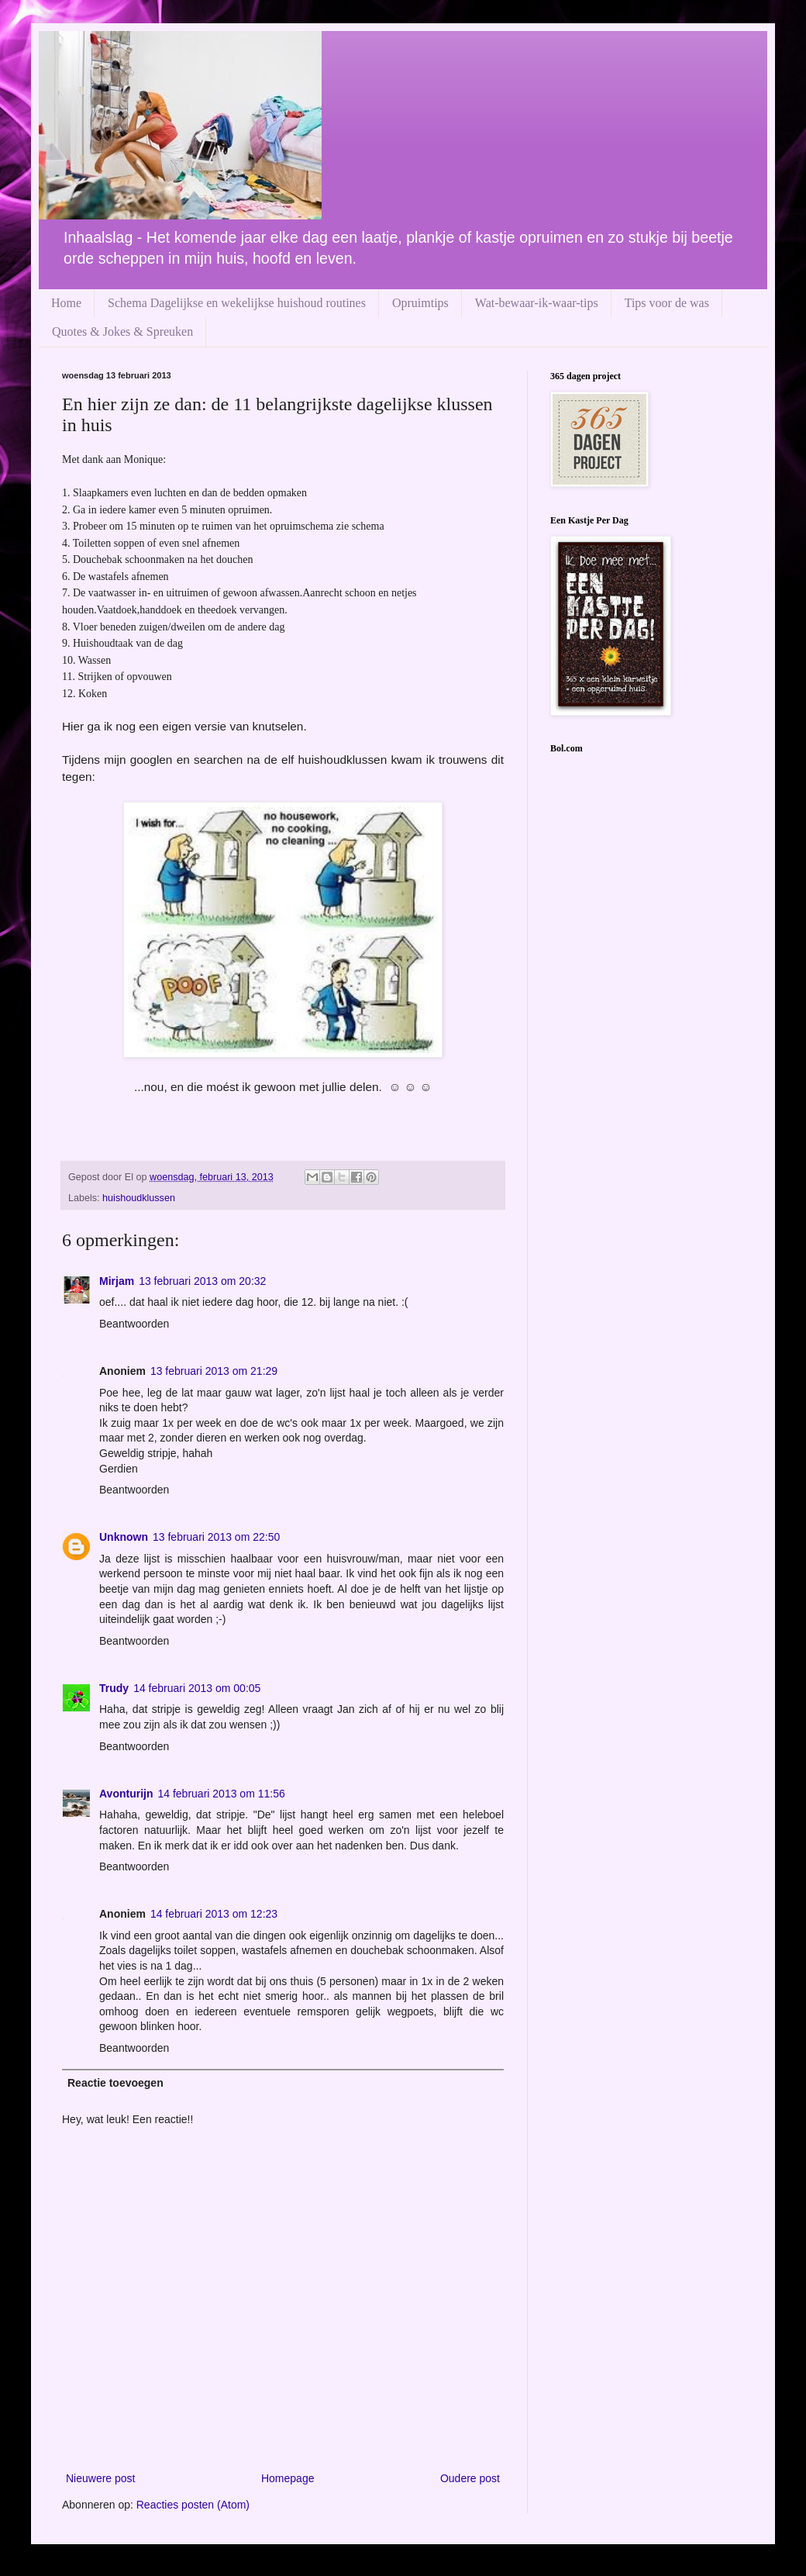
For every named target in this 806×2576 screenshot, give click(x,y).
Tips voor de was (667, 302)
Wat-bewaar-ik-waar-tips (536, 302)
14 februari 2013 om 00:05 (196, 1688)
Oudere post (470, 2478)
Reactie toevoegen (115, 2083)
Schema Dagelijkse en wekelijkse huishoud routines (237, 302)
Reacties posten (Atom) (193, 2504)
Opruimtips (420, 302)
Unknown (123, 1537)
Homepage (288, 2478)
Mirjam (116, 1281)
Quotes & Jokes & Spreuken (122, 331)
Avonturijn (126, 1793)
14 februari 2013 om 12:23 (213, 1914)
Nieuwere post (101, 2478)
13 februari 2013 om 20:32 (202, 1281)
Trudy (114, 1688)
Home (66, 302)
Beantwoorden (134, 1323)
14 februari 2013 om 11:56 (220, 1793)
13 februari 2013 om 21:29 (213, 1371)
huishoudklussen (138, 1198)
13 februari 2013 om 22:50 (216, 1537)
